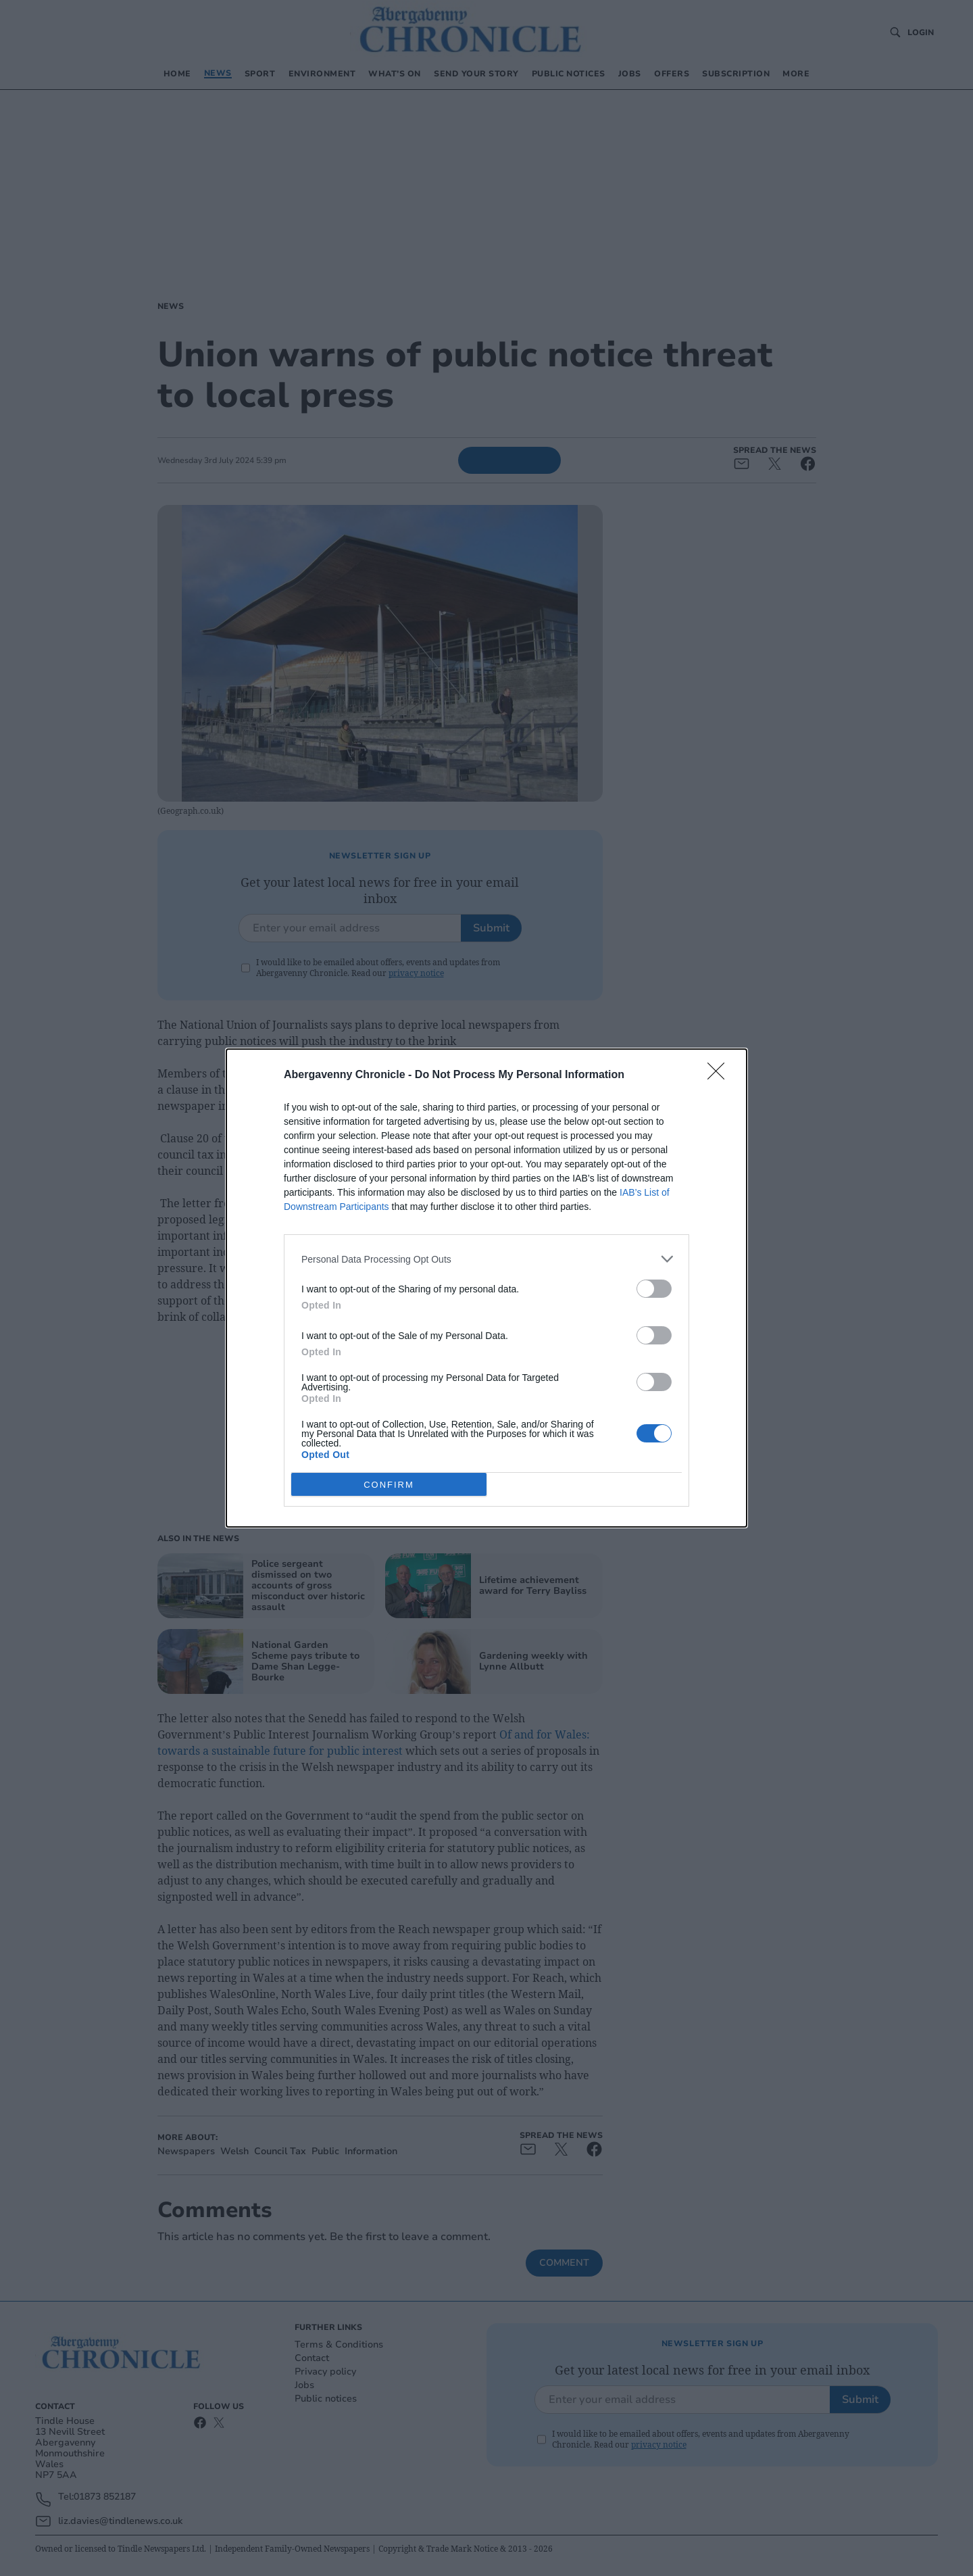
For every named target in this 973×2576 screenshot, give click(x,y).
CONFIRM (389, 1485)
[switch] (654, 1289)
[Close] (720, 1075)
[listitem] (486, 1259)
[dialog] (486, 1288)
